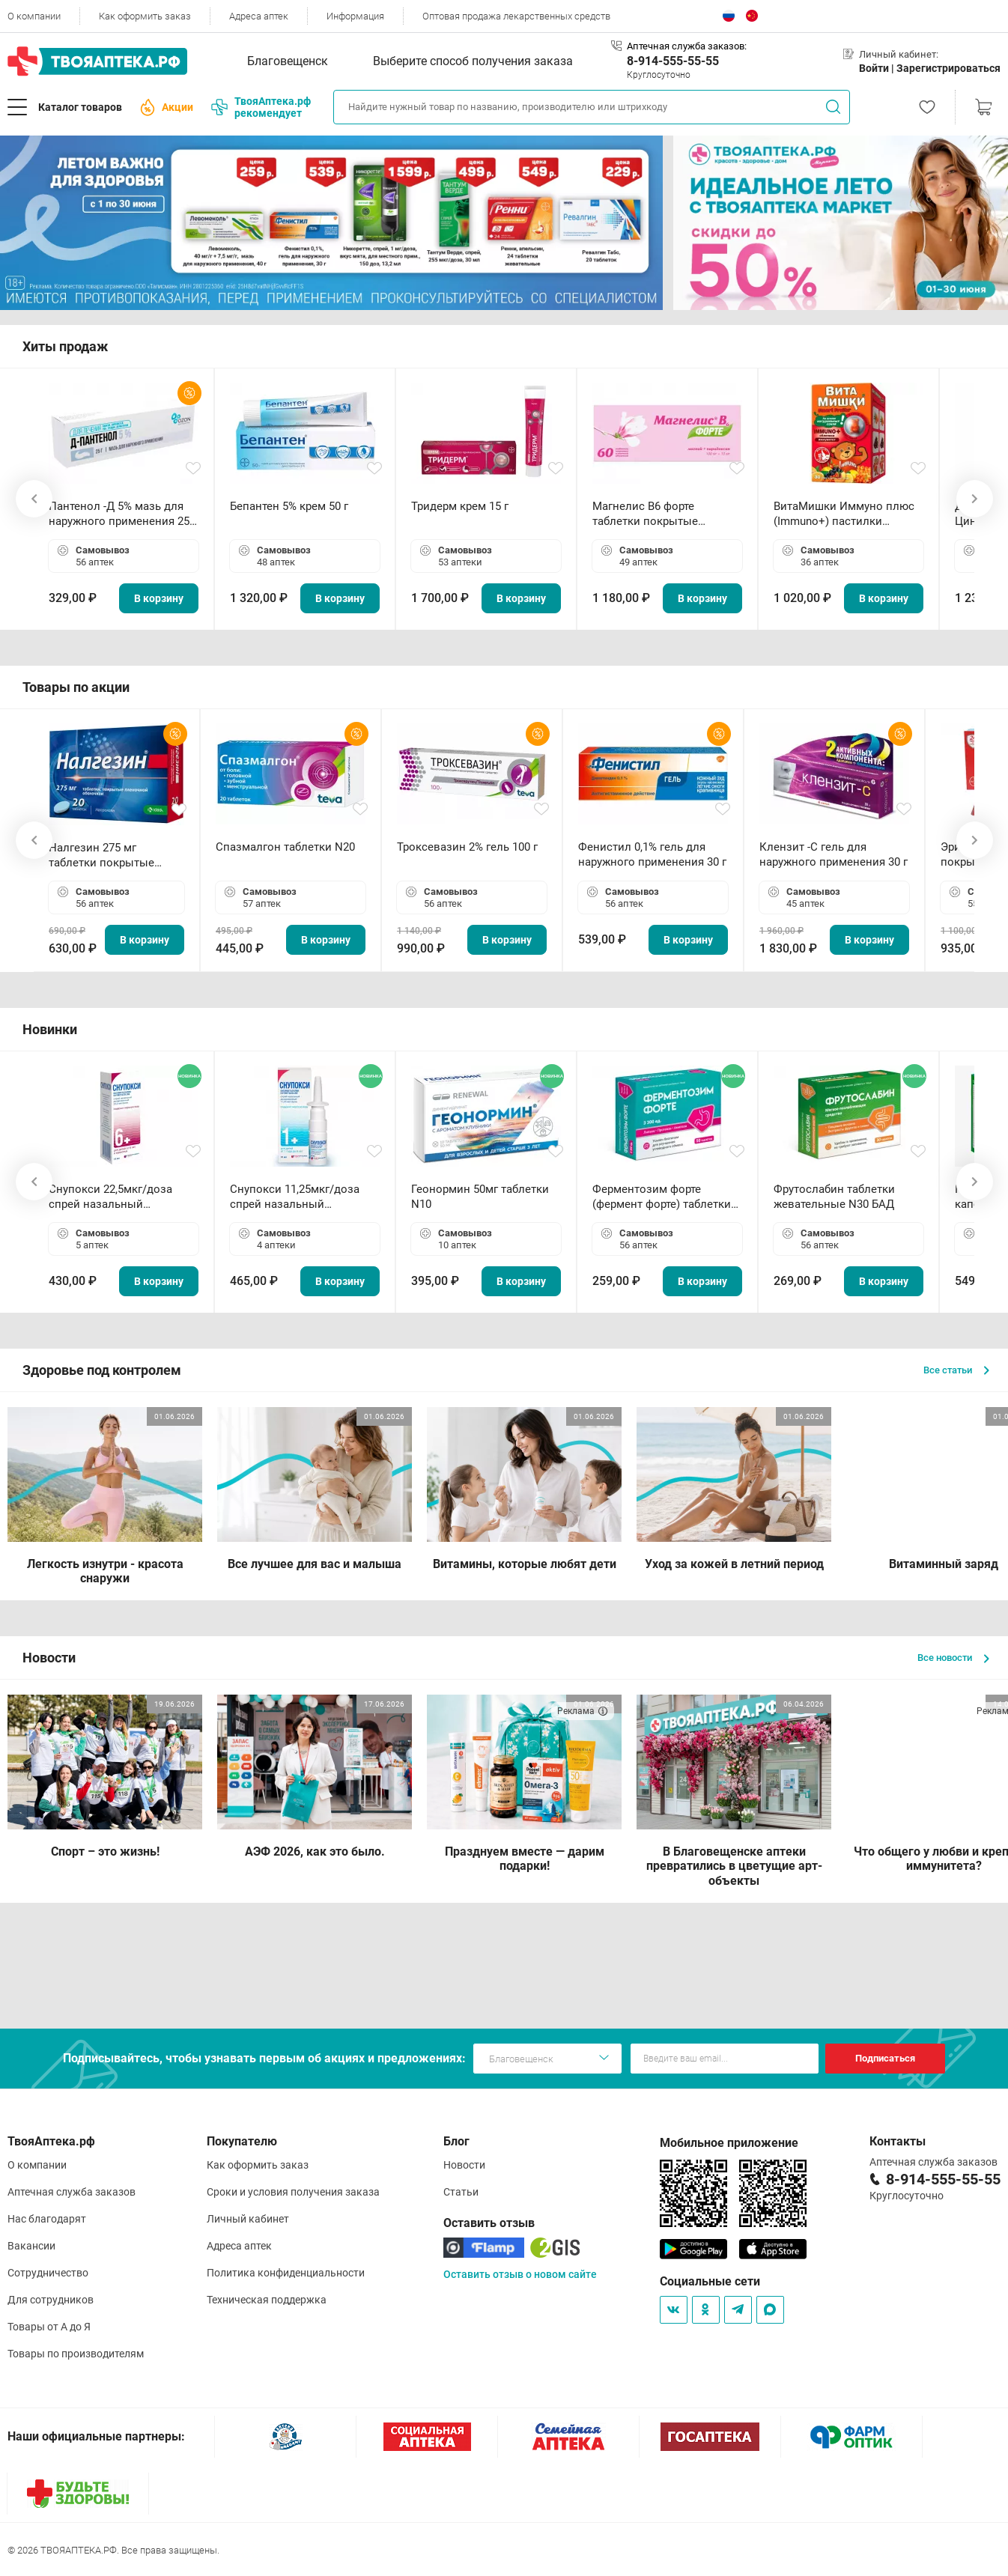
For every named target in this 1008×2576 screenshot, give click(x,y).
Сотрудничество (47, 2273)
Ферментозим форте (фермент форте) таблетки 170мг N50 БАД (661, 1197)
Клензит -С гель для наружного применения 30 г (833, 854)
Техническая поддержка (267, 2300)
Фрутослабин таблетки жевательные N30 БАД (834, 1196)
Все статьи (956, 1370)
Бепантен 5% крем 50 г (289, 506)
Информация (355, 16)
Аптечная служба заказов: (687, 46)
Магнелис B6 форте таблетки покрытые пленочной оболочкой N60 (664, 514)
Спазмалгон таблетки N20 (285, 847)
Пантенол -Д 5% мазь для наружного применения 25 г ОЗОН (123, 514)
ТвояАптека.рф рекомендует (261, 107)
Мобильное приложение (729, 2143)
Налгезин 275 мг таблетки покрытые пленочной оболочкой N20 (109, 855)
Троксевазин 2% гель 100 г (467, 847)
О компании (34, 16)
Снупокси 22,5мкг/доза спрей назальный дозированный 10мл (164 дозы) (116, 1197)
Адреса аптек (258, 16)
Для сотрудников (50, 2300)
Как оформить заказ (145, 16)
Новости (464, 2165)
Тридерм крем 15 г (459, 506)
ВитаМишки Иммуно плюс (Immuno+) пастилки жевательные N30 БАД (844, 514)
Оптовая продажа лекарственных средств (516, 16)
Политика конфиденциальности (286, 2273)
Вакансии (31, 2246)
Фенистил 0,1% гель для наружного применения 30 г (652, 854)
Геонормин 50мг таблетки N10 (480, 1196)
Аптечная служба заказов (71, 2192)
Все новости (953, 1657)
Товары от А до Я (49, 2327)
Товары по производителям (75, 2354)
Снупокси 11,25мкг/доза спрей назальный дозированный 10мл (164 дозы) (297, 1197)
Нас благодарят (46, 2219)
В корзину (158, 598)
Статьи (461, 2192)
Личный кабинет (248, 2219)
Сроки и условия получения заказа (293, 2192)
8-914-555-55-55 (673, 61)
